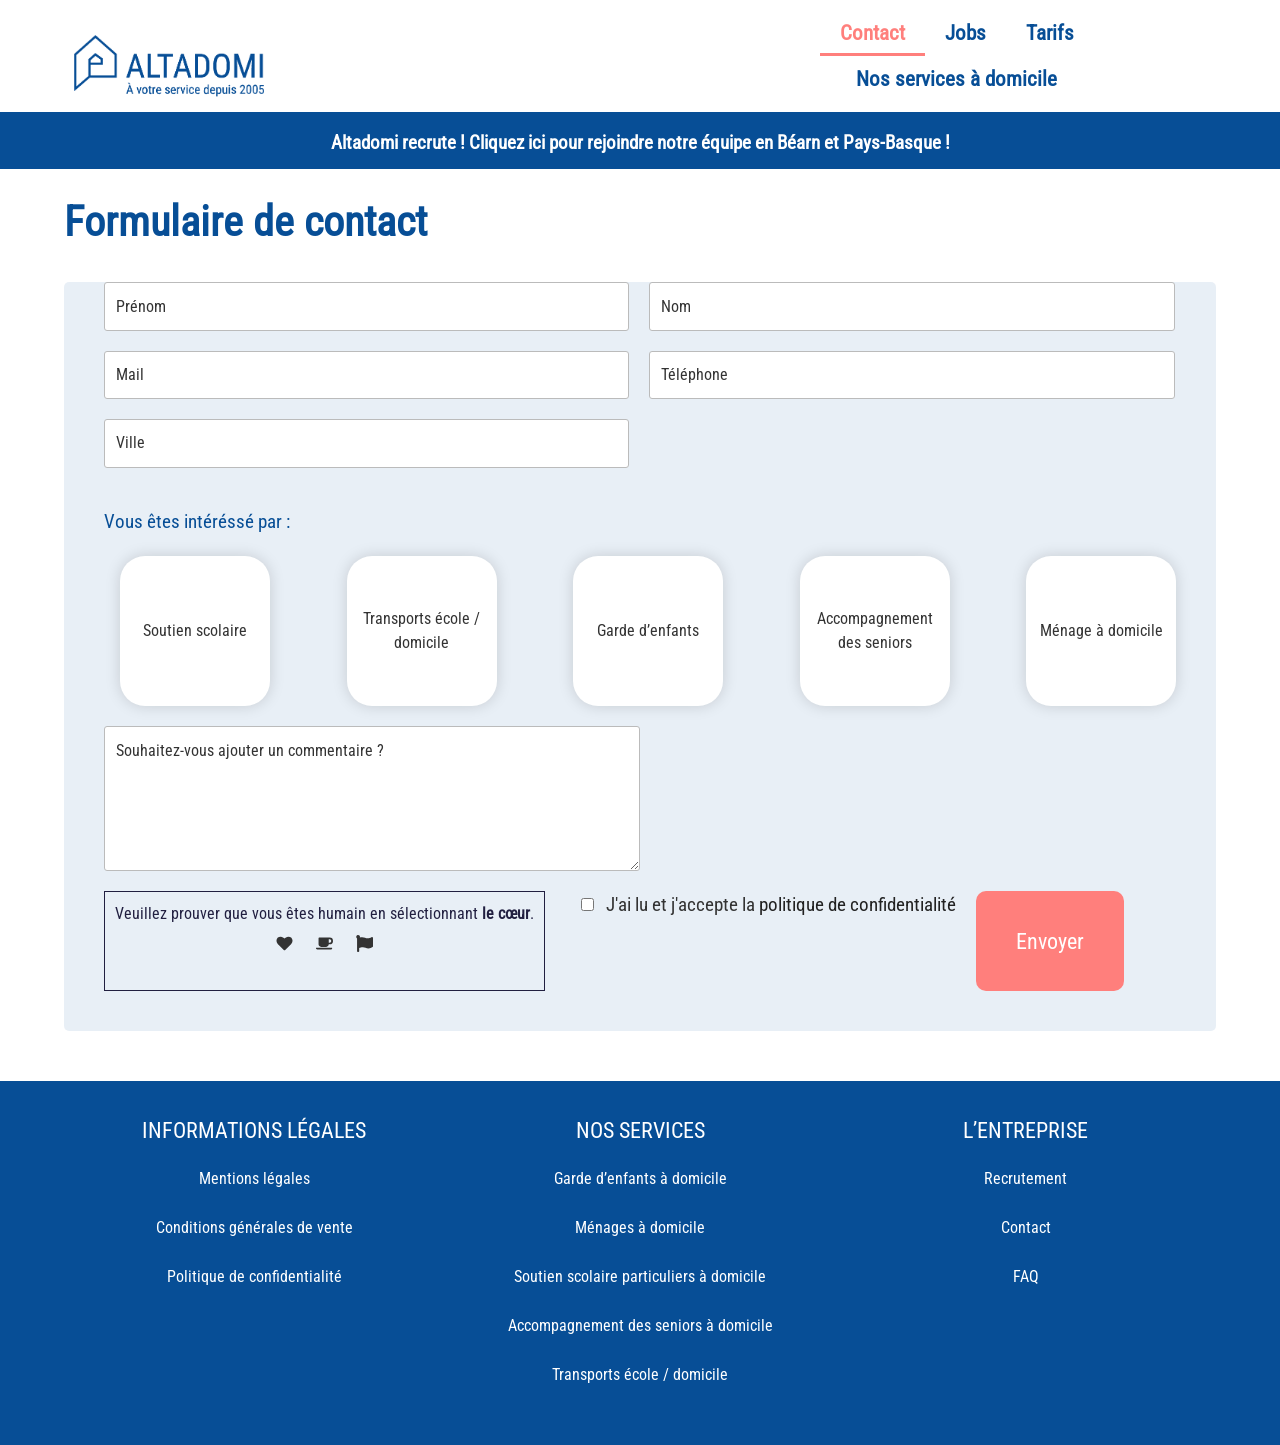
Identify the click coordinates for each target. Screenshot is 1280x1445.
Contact (872, 33)
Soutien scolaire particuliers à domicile (640, 1276)
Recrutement (1025, 1178)
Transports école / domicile (640, 1374)
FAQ (1026, 1276)
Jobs (965, 33)
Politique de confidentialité (254, 1276)
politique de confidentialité (857, 904)
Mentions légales (254, 1178)
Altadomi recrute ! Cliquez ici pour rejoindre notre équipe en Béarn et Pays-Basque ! (640, 142)
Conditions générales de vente (254, 1227)
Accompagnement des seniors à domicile (640, 1325)
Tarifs (1050, 33)
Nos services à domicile (956, 79)
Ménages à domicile (640, 1227)
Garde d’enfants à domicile (640, 1178)
